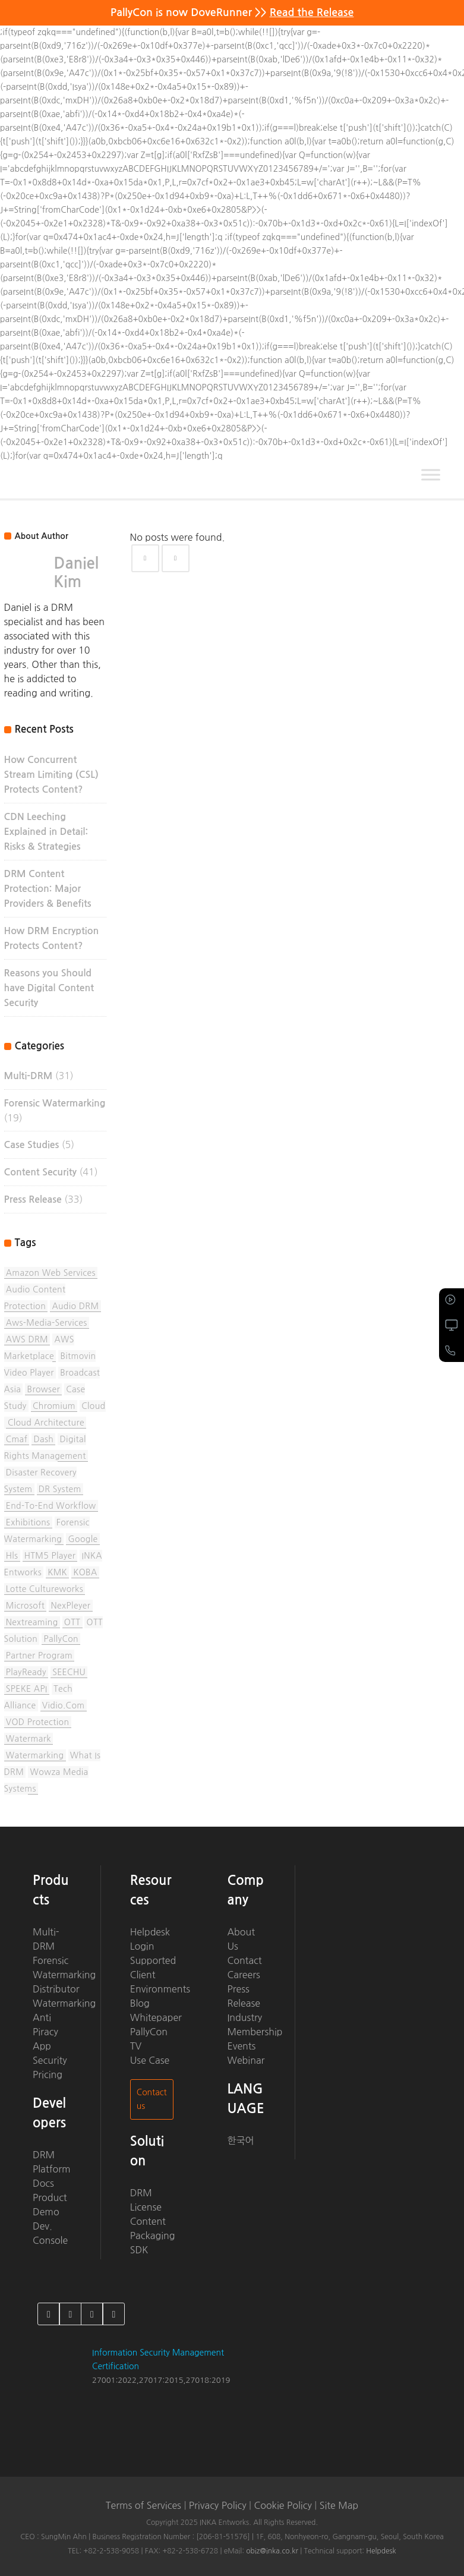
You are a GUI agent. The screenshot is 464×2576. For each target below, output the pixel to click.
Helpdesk (150, 1932)
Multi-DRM (28, 1075)
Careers (243, 1974)
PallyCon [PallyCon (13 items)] (60, 1639)
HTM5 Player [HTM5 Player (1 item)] (49, 1556)
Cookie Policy (282, 2505)
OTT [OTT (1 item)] (72, 1622)
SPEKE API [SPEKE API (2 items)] (27, 1689)
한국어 (240, 2140)
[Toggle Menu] (430, 474)
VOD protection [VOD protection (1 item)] (38, 1722)
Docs (43, 2183)
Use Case (150, 2060)
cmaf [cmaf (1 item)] (16, 1439)
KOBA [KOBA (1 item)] (85, 1572)
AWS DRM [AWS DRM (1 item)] (27, 1339)
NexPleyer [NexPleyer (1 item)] (70, 1605)
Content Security (40, 1172)
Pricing (47, 2074)
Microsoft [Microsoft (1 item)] (25, 1605)
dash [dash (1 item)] (43, 1439)
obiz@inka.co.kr (272, 2551)
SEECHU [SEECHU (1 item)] (69, 1672)
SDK (139, 2250)
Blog (140, 2003)
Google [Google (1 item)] (83, 1539)
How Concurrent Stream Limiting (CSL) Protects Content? (51, 774)
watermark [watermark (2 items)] (28, 1739)
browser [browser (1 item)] (43, 1389)
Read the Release (311, 12)
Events (241, 2046)
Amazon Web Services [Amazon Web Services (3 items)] (51, 1273)
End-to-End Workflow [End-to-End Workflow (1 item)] (51, 1506)
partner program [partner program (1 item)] (39, 1655)
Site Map (339, 2505)
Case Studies (31, 1144)
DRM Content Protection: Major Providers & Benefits (47, 888)
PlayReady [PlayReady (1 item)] (26, 1672)
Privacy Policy (218, 2505)
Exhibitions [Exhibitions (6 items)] (28, 1522)
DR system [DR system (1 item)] (60, 1489)
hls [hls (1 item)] (12, 1556)
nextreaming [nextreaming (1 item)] (32, 1622)
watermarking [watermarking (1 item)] (35, 1755)
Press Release (33, 1199)
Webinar (245, 2060)
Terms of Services (143, 2505)
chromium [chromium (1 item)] (54, 1406)
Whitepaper (156, 2017)
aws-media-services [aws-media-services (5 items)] (46, 1323)
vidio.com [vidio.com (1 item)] (63, 1705)
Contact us (152, 2099)
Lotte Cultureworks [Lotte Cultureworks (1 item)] (44, 1589)
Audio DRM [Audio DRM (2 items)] (75, 1306)
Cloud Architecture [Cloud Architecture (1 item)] (46, 1422)
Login (142, 1946)
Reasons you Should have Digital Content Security (49, 988)
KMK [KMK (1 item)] (57, 1572)
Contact (244, 1960)
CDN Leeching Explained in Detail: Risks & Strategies (46, 831)
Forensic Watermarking (55, 1103)
